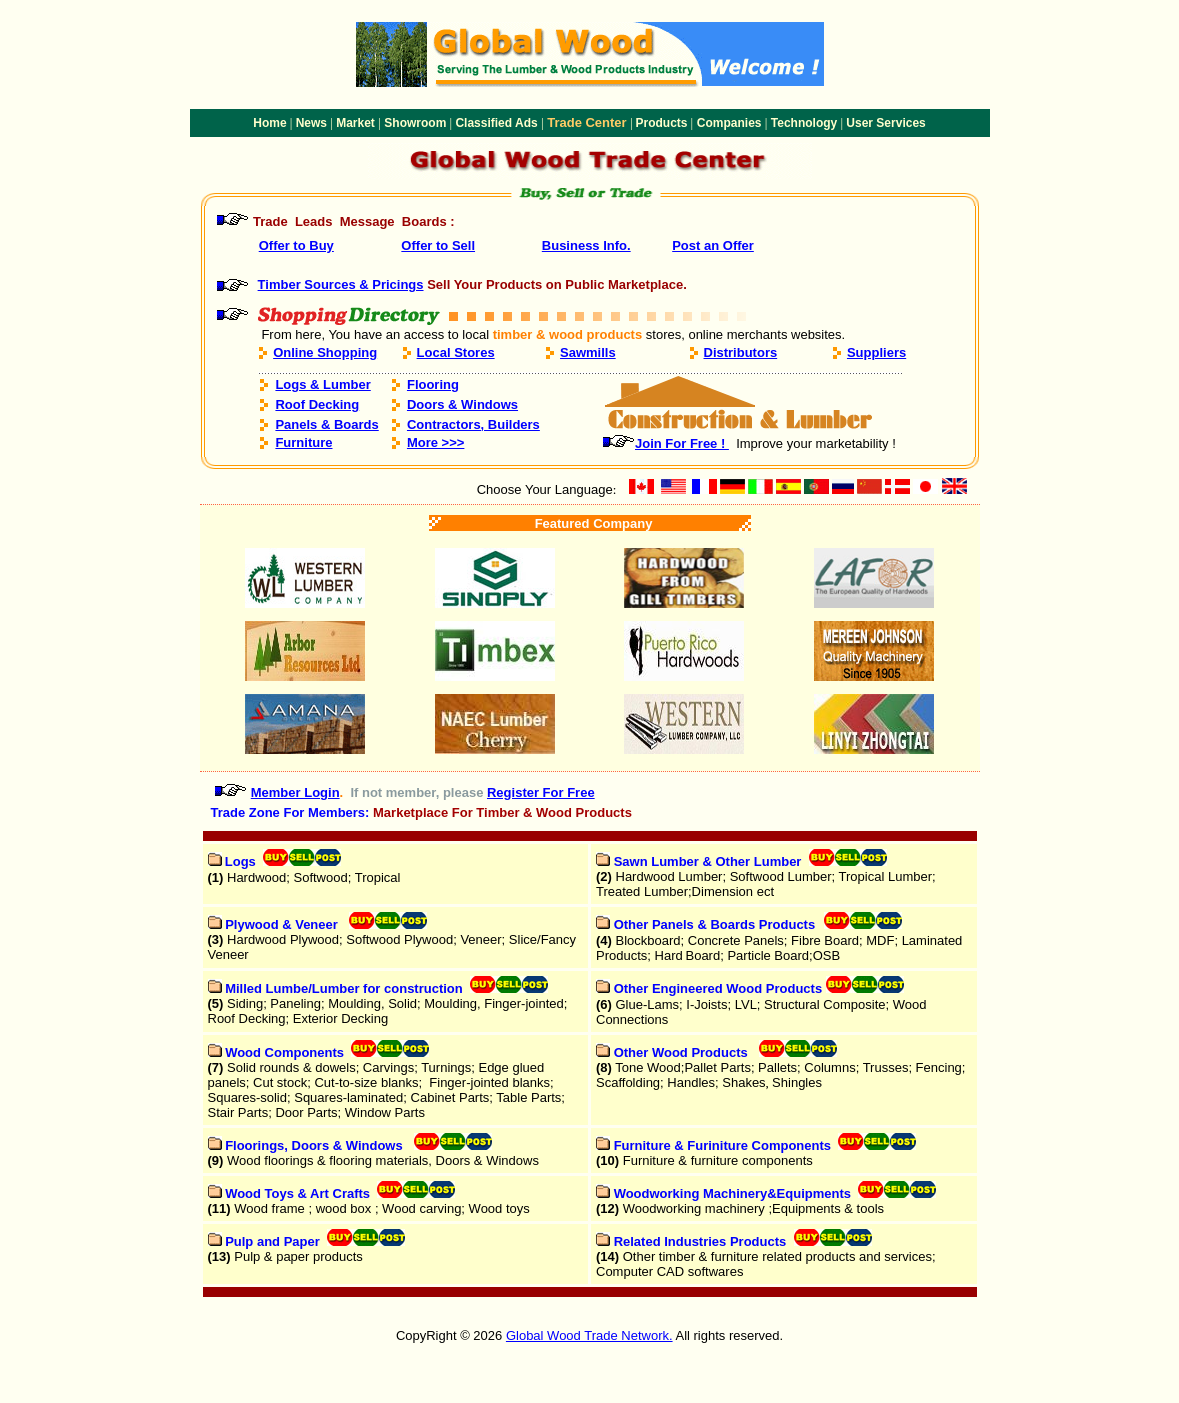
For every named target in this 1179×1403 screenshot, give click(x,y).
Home (269, 123)
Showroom (415, 123)
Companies (729, 123)
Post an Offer (713, 245)
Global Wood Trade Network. (589, 1335)
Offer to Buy (296, 245)
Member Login (295, 792)
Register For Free (541, 792)
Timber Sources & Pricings (341, 284)
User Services (885, 123)
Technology (804, 123)
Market (355, 123)
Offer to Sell (438, 245)
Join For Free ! (682, 443)
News (311, 123)
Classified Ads (496, 123)
